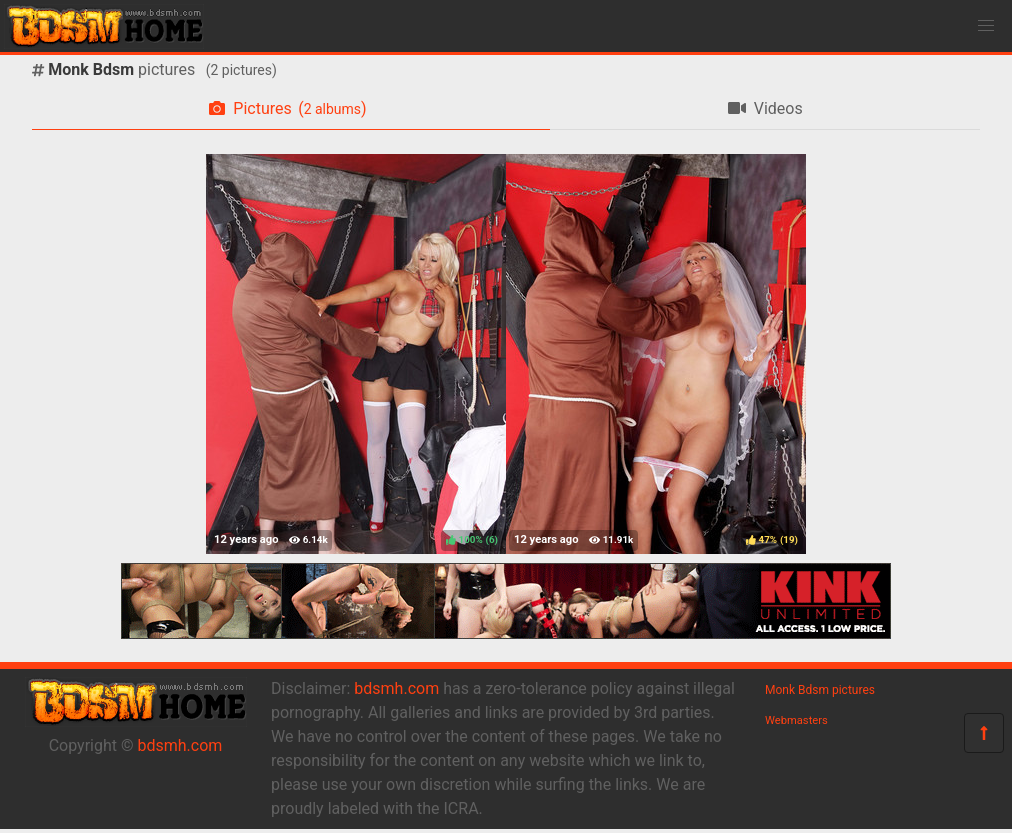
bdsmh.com (180, 745)
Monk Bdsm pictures (820, 690)
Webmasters (796, 720)
